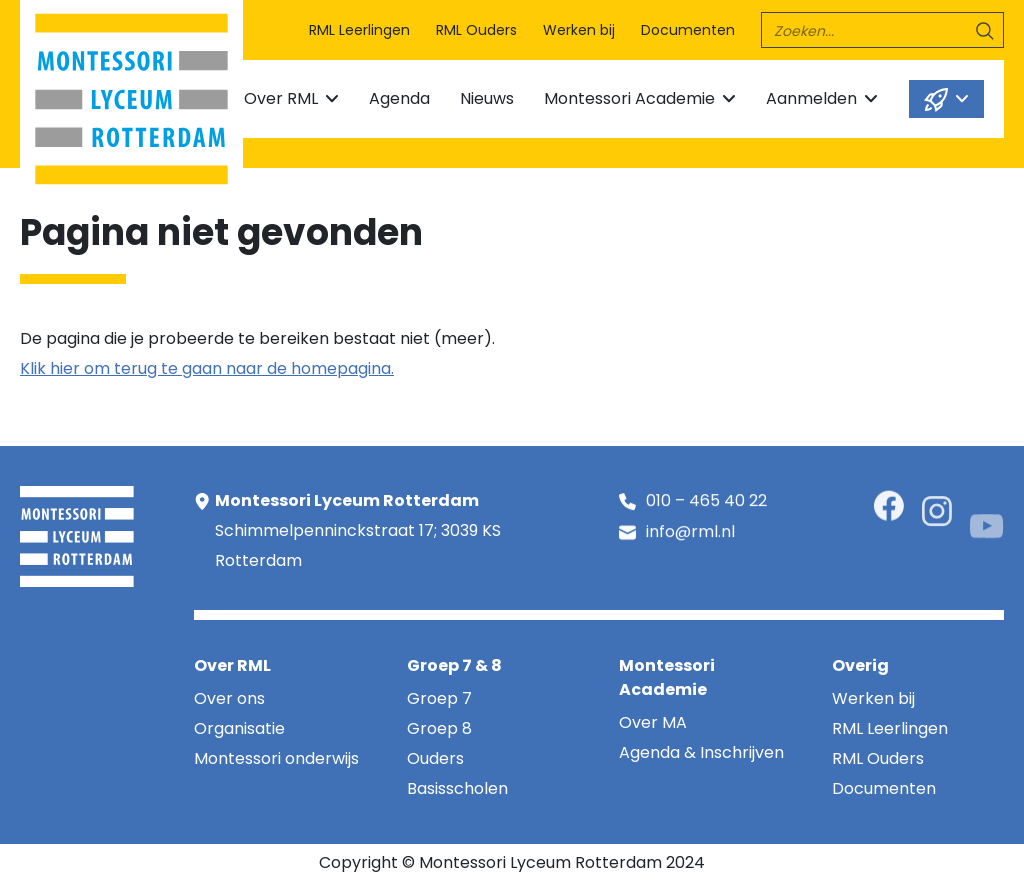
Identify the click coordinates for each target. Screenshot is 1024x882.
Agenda (399, 98)
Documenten (688, 30)
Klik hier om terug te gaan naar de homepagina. (207, 368)
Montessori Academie (629, 98)
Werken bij (579, 30)
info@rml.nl (690, 534)
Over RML (281, 98)
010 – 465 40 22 (706, 502)
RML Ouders (476, 30)
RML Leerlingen (359, 30)
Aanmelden (811, 98)
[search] (882, 30)
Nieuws (487, 98)
